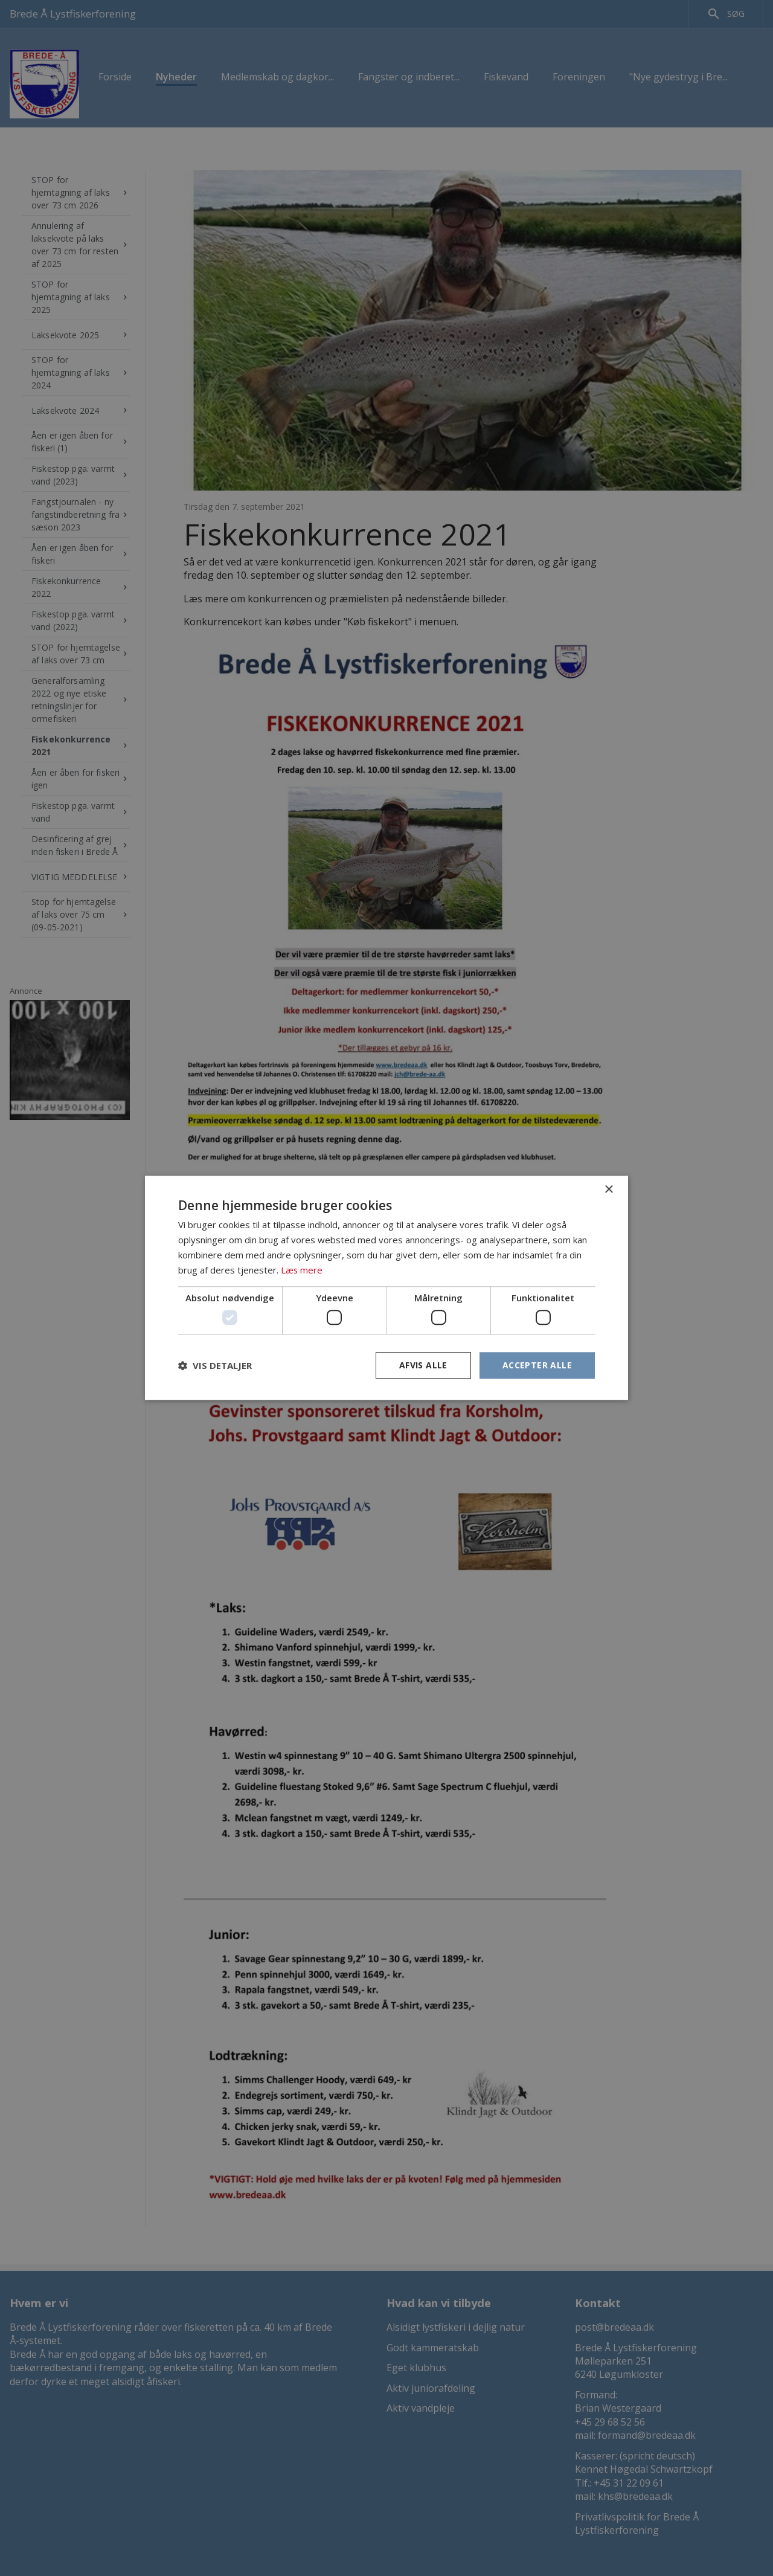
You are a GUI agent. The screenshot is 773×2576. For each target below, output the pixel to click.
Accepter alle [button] (537, 1365)
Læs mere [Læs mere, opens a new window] (302, 1270)
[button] (215, 1365)
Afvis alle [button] (423, 1365)
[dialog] (386, 1288)
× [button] (608, 1189)
